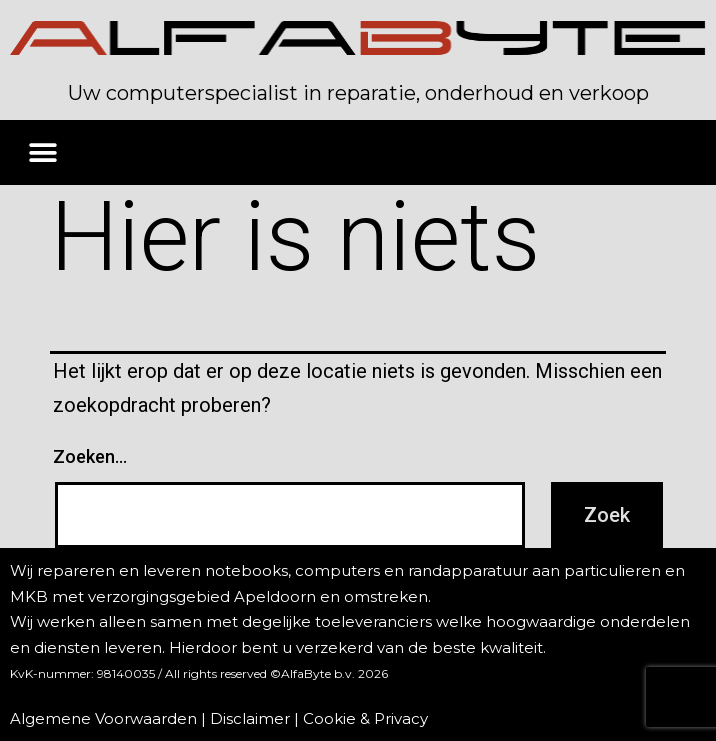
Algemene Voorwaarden (103, 718)
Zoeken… (90, 456)
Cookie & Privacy (365, 718)
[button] (42, 152)
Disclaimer (250, 718)
